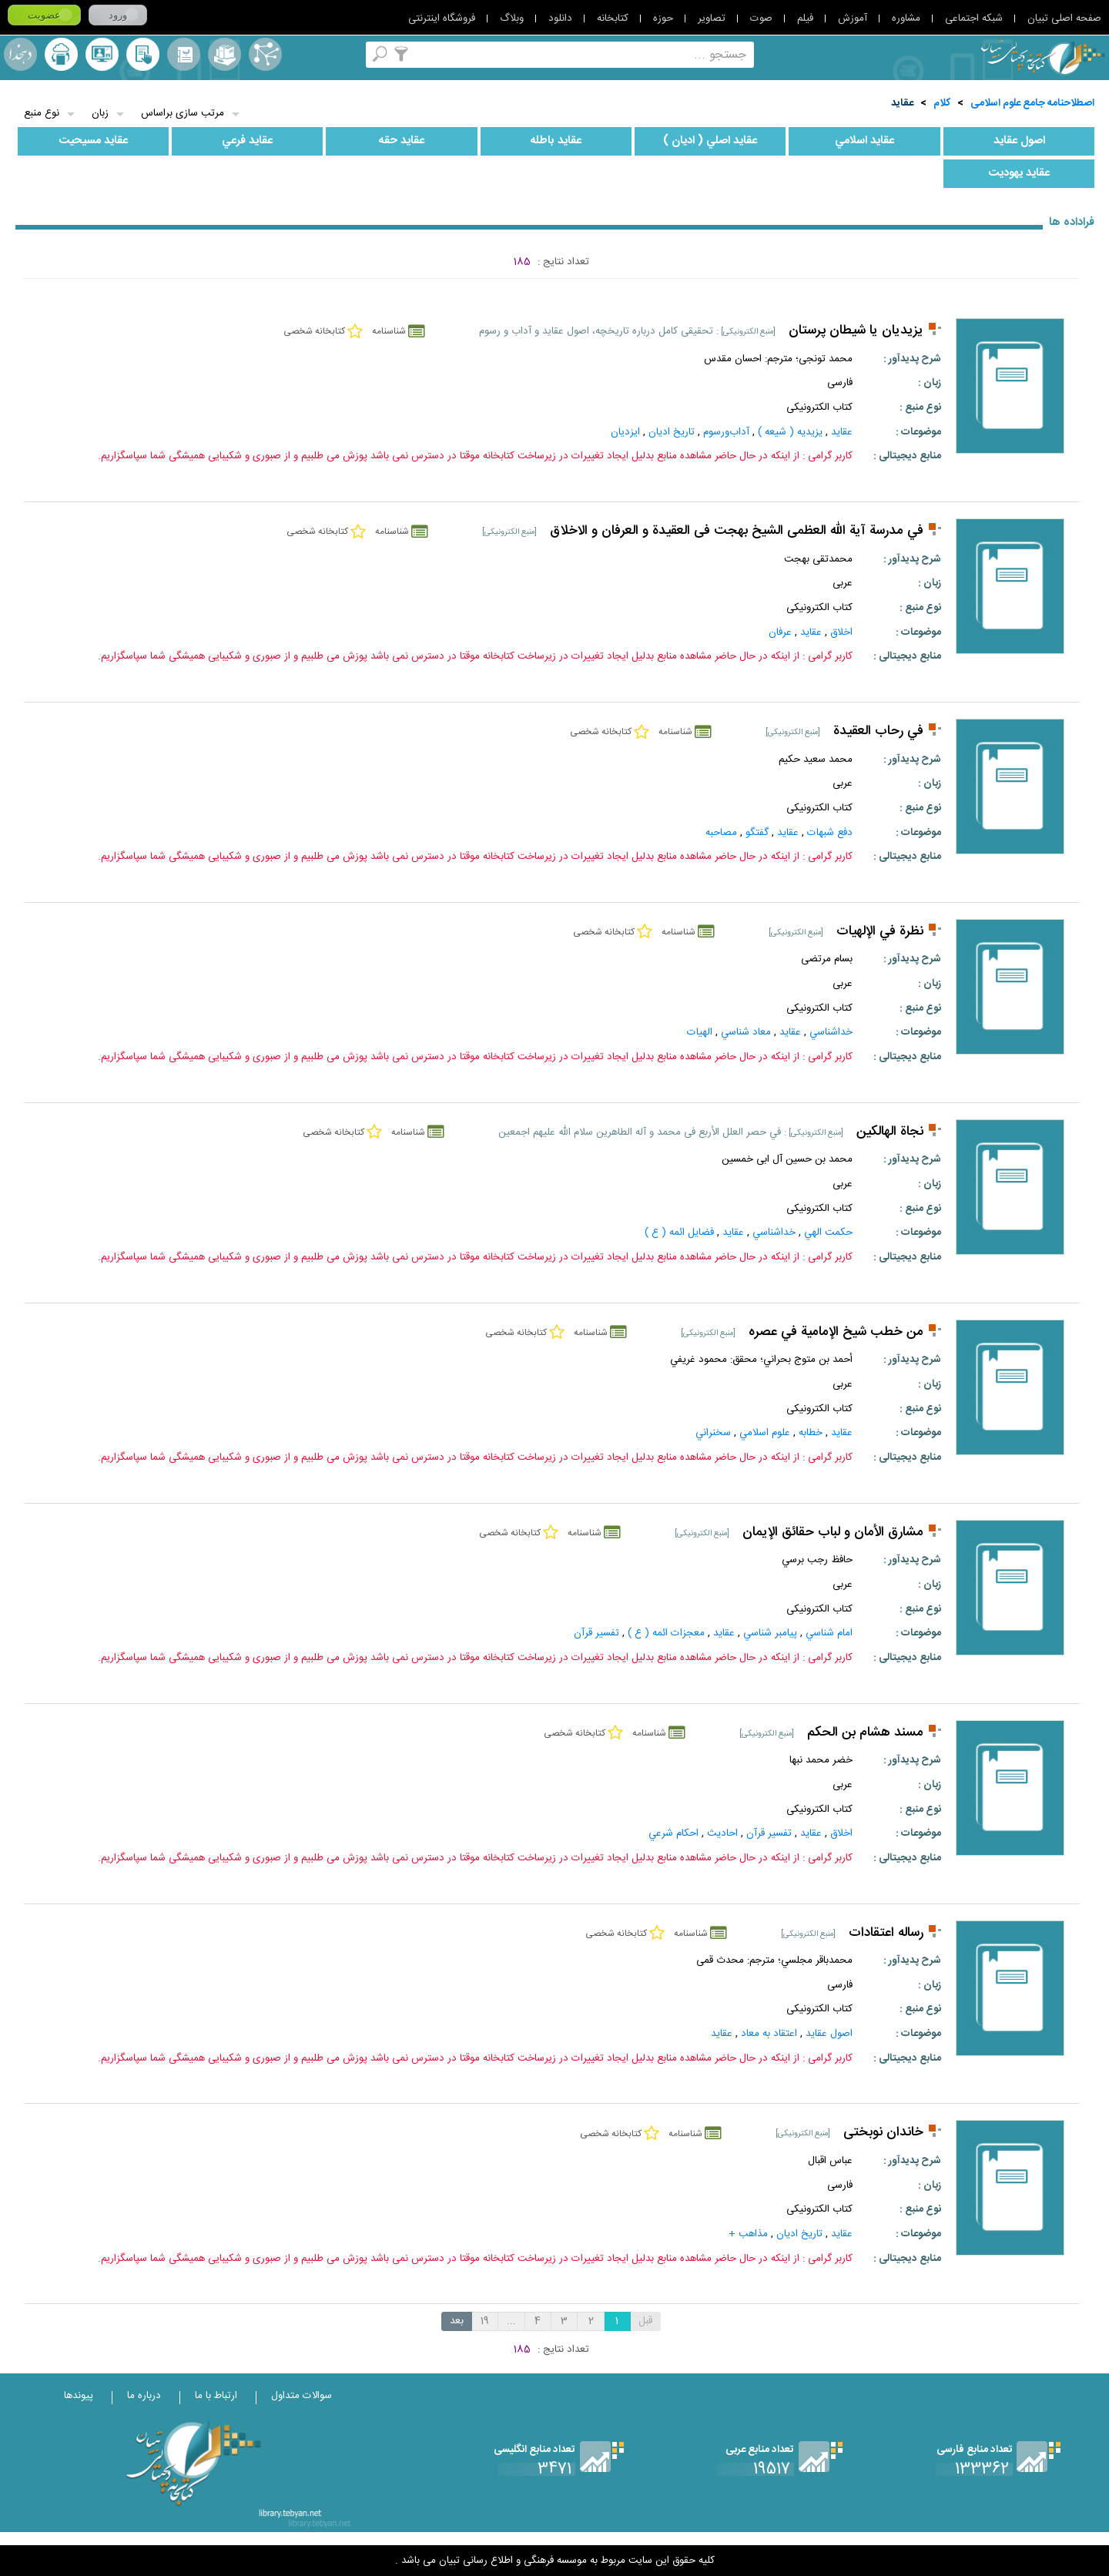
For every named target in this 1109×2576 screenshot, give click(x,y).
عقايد (902, 103)
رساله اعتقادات (886, 1933)
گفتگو (757, 832)
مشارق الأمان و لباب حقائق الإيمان (832, 1532)
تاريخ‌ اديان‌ (671, 432)
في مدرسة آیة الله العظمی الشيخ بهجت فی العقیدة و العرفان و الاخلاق (736, 531)
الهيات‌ (699, 1032)
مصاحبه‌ (721, 832)
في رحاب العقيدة (878, 731)
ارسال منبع (61, 54)
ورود (118, 15)
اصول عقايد (1019, 141)
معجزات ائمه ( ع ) (666, 1633)
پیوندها (78, 2395)
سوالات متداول (301, 2395)
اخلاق (841, 632)
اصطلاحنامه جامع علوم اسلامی (1032, 103)
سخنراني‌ (713, 1432)
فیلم (805, 18)
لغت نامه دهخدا (20, 54)
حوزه (663, 18)
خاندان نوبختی (883, 2133)
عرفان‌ (780, 632)
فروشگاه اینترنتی (441, 18)
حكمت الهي (828, 1232)
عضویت (44, 15)
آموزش (852, 18)
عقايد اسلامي (864, 141)
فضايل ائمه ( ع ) (679, 1232)
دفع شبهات (830, 832)
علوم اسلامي (764, 1432)
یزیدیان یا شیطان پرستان (856, 331)
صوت (761, 18)
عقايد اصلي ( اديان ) (710, 141)
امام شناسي (829, 1633)
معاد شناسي (746, 1032)
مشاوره (906, 18)
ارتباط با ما (216, 2395)
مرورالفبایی (183, 54)
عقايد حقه (401, 141)
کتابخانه (612, 18)
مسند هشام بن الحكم (865, 1733)
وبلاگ (512, 18)
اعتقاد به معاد (769, 2033)
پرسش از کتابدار (102, 54)
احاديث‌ (722, 1833)
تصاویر (711, 18)
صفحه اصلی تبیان (1064, 18)
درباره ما (144, 2395)
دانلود (560, 18)
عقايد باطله (556, 141)
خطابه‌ (811, 1432)
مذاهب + (748, 2233)
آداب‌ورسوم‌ (726, 432)
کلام (941, 103)
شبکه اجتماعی (974, 18)
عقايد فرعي (247, 141)
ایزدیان (625, 432)
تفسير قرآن (596, 1633)
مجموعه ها (224, 54)
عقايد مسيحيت (93, 141)
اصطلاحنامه (265, 54)
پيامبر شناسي (770, 1633)
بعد (457, 2321)
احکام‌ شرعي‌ (673, 1833)
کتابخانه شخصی (142, 54)
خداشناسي (831, 1032)
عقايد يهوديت (1019, 173)
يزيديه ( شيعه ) (790, 432)
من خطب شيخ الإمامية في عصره (836, 1332)
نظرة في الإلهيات (879, 932)
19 (485, 2321)
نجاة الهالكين (889, 1132)
